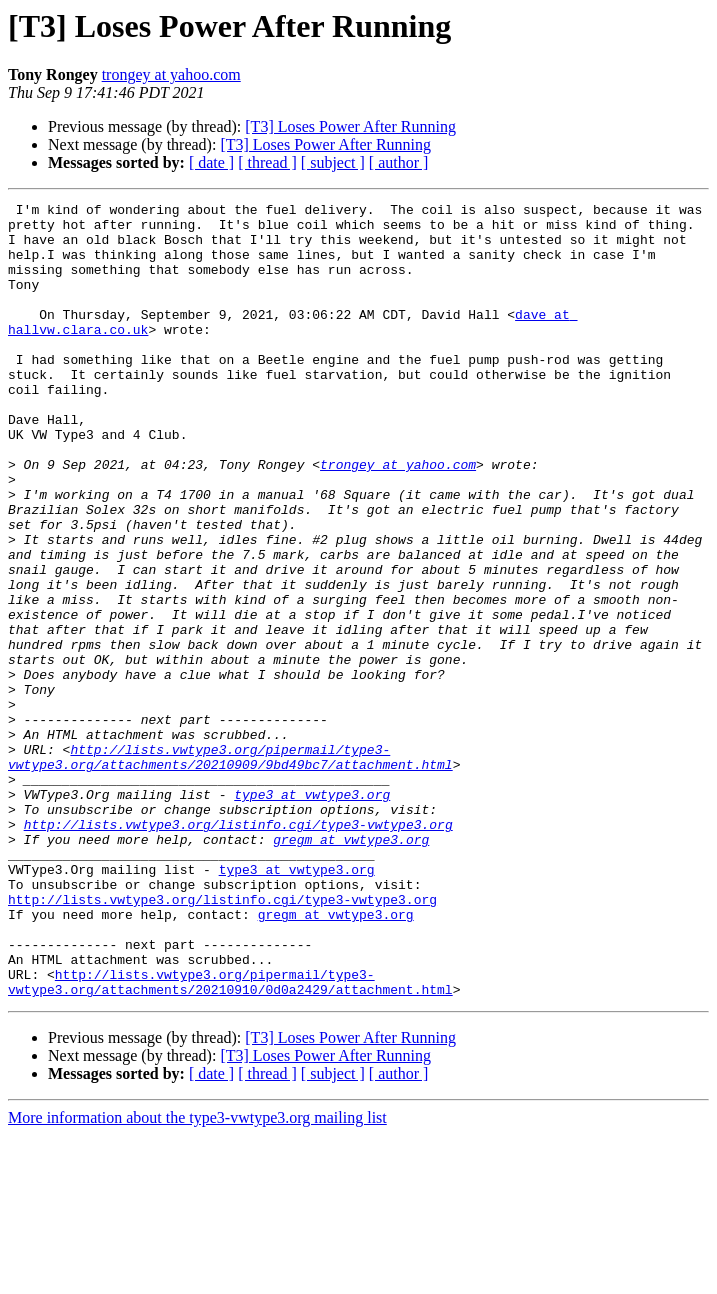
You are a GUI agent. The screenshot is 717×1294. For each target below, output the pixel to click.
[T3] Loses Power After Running (350, 126)
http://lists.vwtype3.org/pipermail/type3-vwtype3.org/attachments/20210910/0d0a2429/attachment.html (230, 1139)
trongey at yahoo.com (171, 74)
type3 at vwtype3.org (312, 914)
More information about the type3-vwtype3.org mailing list (197, 1276)
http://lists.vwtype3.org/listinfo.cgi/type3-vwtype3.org (238, 950)
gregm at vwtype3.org (351, 968)
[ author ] (399, 162)
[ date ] (211, 162)
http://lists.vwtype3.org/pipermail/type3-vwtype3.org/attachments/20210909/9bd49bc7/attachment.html (230, 869)
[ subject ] (333, 162)
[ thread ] (267, 162)
